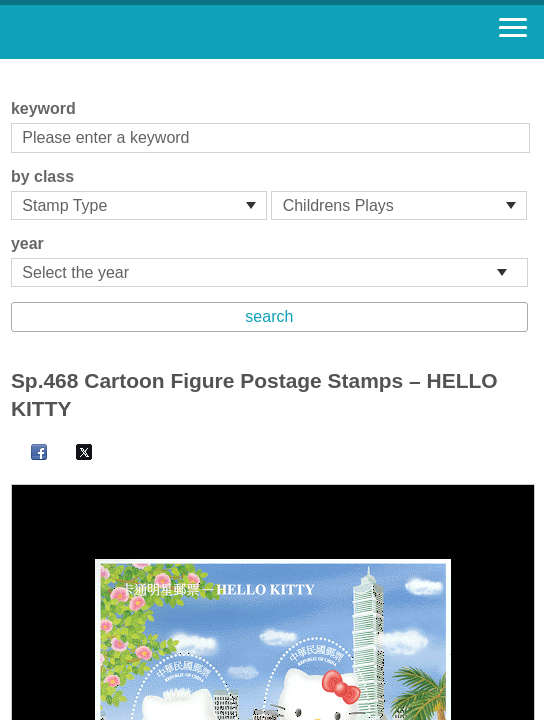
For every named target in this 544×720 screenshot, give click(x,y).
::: (17, 67)
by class (42, 176)
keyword (43, 108)
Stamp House (125, 32)
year (27, 243)
